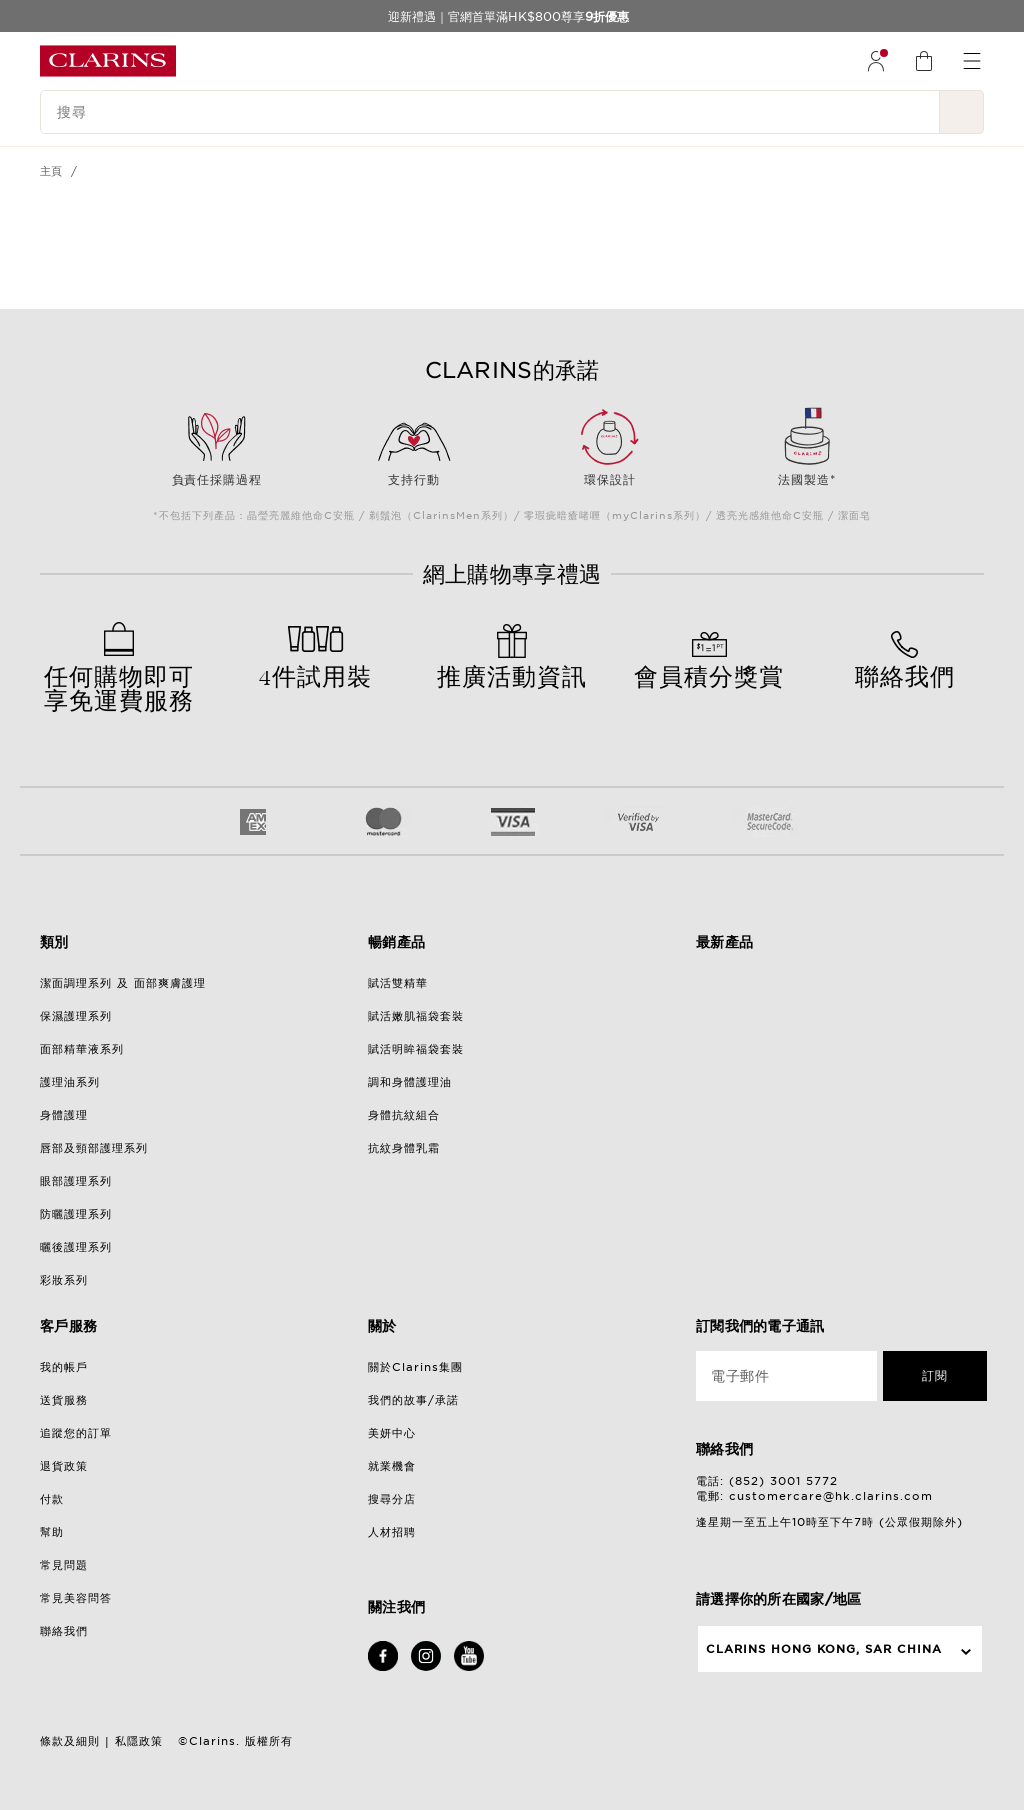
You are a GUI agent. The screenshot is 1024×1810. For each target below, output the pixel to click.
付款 (52, 1499)
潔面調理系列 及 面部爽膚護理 (123, 983)
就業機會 (392, 1466)
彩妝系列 (64, 1280)
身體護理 (64, 1115)
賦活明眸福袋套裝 (416, 1049)
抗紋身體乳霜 (404, 1148)
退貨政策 (64, 1466)
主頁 (51, 171)
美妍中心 (392, 1433)
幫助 (52, 1532)
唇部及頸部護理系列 (94, 1148)
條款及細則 (70, 1741)
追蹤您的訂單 (76, 1433)
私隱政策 (139, 1741)
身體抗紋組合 (404, 1115)
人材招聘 (392, 1532)
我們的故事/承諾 (413, 1400)
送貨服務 (64, 1400)
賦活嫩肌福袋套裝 (416, 1016)
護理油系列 (70, 1082)
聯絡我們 (64, 1631)
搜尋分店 (392, 1499)
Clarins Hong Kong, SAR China (824, 1649)
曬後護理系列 (76, 1247)
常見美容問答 (76, 1598)
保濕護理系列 (76, 1016)
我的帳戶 (64, 1367)
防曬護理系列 (76, 1214)
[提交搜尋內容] (962, 112)
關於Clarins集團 (415, 1367)
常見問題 (64, 1565)
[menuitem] (876, 61)
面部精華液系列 (82, 1049)
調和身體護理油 (410, 1082)
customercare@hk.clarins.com (831, 1496)
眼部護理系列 (76, 1181)
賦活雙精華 (398, 983)
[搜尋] (490, 112)
